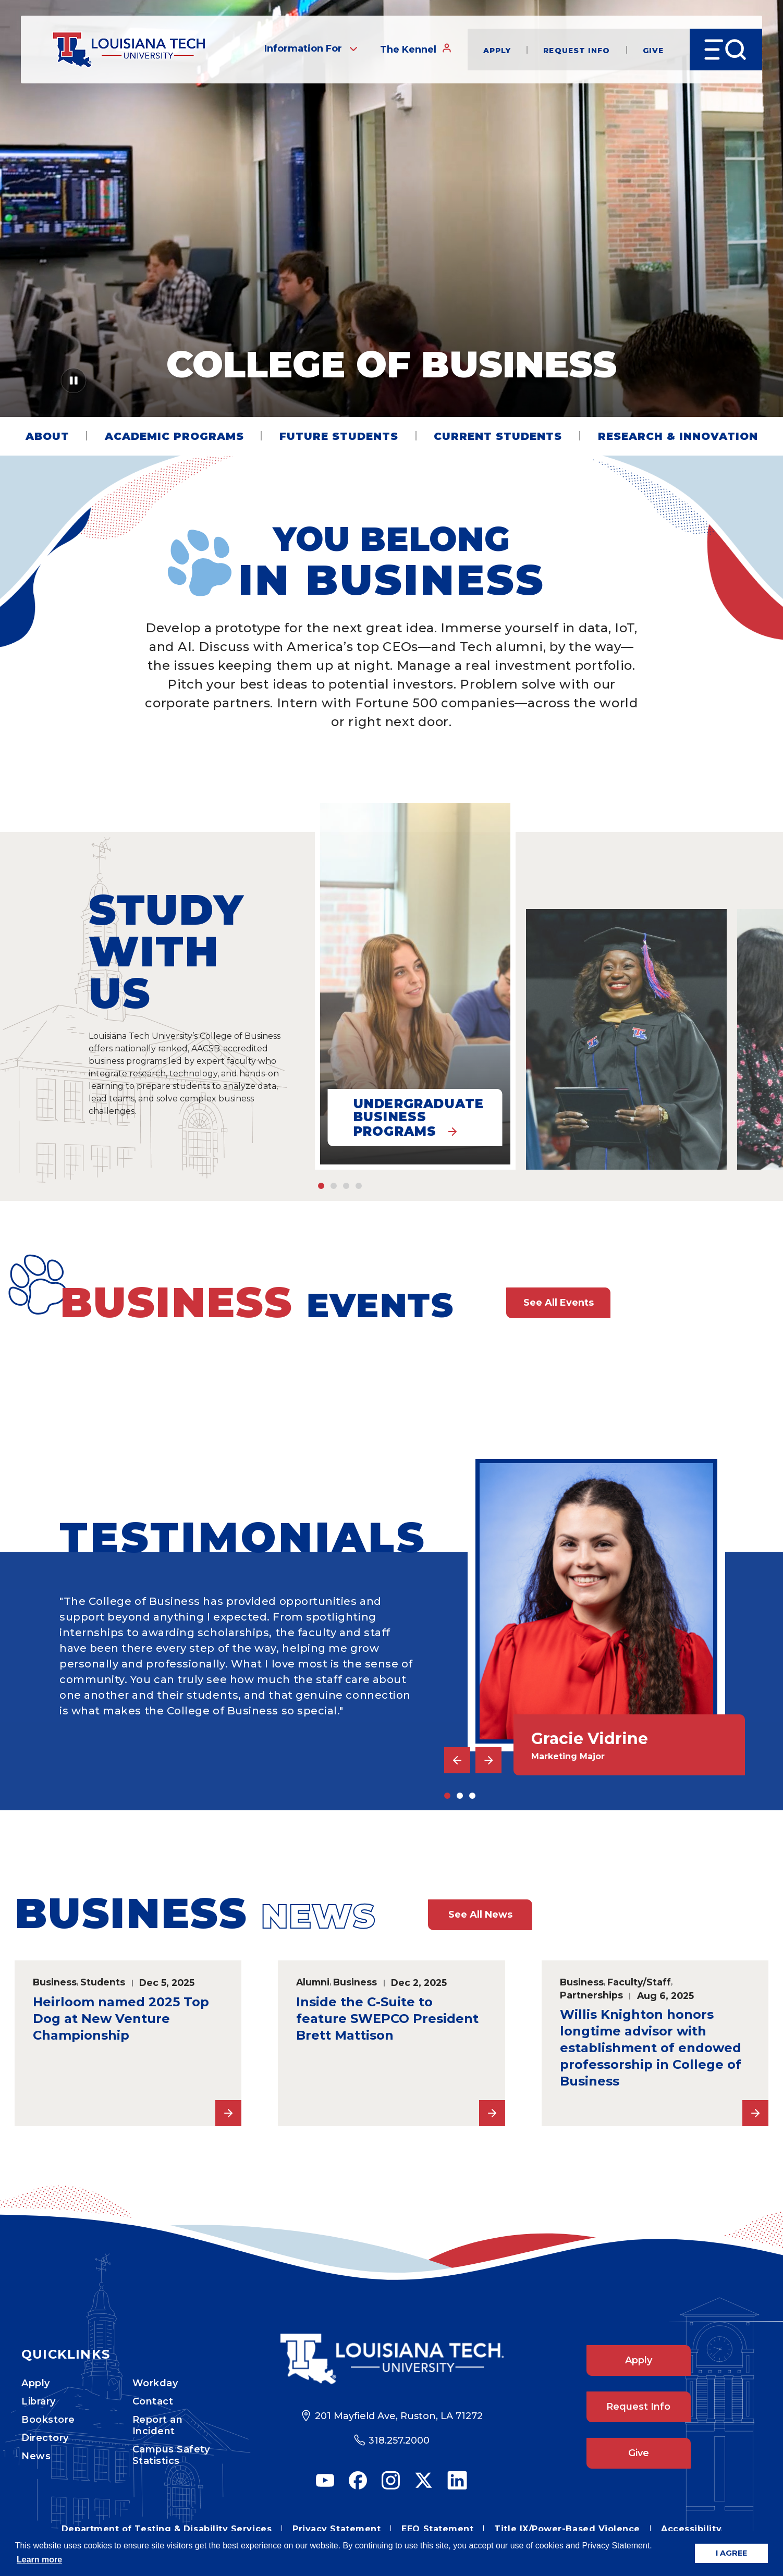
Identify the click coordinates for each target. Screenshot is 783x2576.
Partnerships (591, 1995)
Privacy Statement (336, 2529)
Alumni (312, 1982)
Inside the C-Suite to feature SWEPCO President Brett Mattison (387, 2018)
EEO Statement (437, 2529)
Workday (155, 2383)
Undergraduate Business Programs (418, 1117)
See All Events (558, 1302)
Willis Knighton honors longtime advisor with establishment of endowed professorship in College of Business (650, 2048)
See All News (480, 1914)
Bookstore (48, 2419)
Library (38, 2401)
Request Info (576, 49)
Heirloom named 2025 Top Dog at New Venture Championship (121, 2018)
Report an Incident (157, 2425)
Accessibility (691, 2529)
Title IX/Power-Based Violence (567, 2529)
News (36, 2456)
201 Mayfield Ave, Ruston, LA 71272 (399, 2416)
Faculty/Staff (639, 1982)
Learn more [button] (39, 2559)
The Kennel (416, 49)
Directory (45, 2438)
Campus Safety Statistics (171, 2455)
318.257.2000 (399, 2440)
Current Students (498, 436)
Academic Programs (174, 436)
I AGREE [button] (731, 2553)
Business (55, 1982)
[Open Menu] (726, 49)
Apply (497, 49)
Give (653, 49)
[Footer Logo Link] (392, 2359)
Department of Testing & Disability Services (167, 2529)
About (47, 436)
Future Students (338, 436)
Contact (153, 2401)
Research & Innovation (678, 436)
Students (102, 1982)
